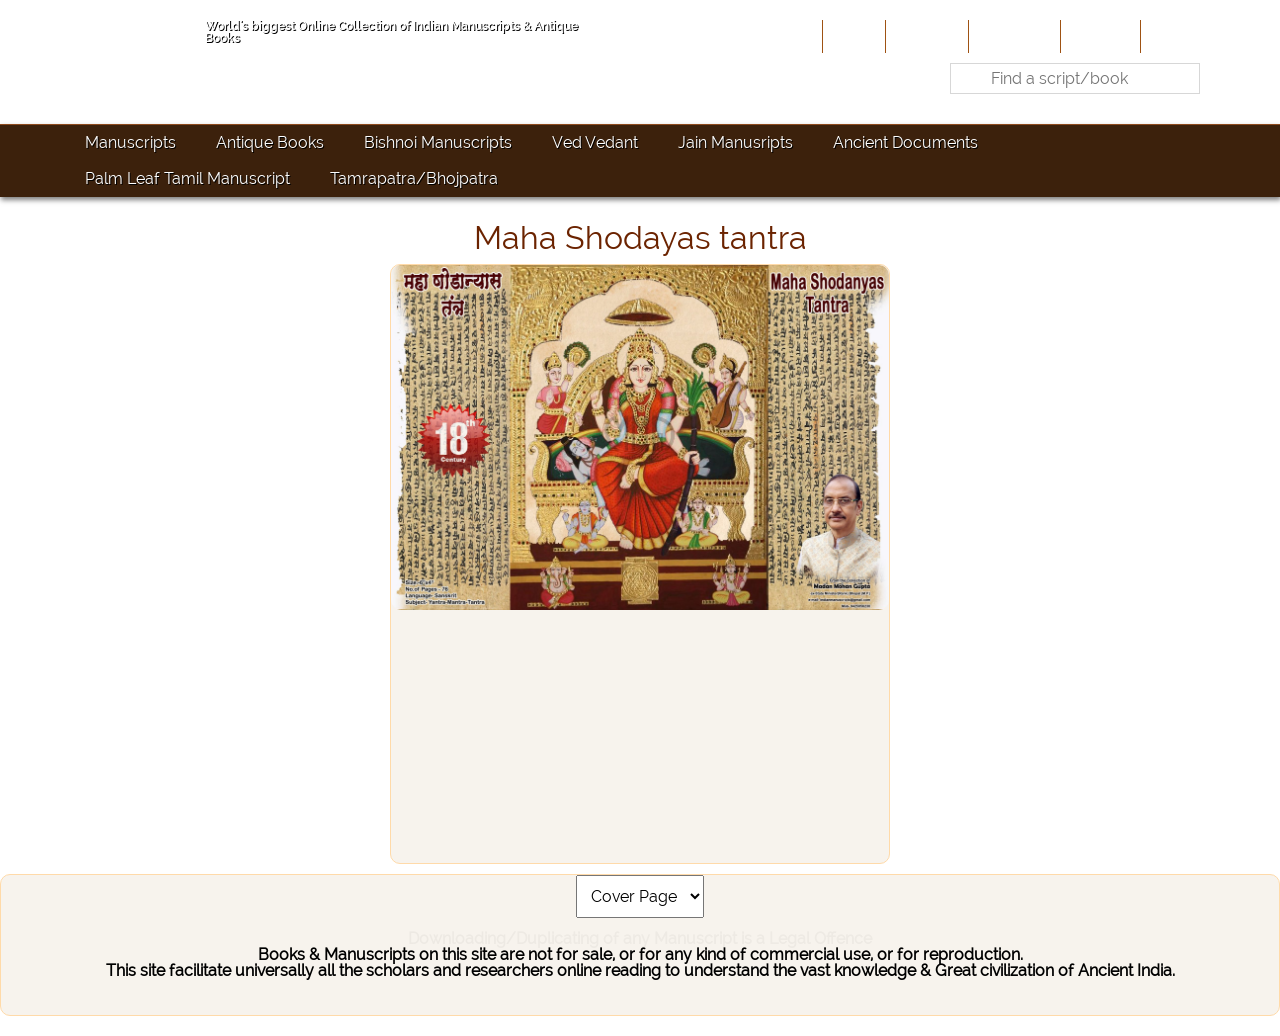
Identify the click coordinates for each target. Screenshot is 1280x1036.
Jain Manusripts (735, 142)
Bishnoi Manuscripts (438, 142)
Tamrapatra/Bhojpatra (414, 178)
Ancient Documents (905, 142)
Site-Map (1098, 36)
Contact (1175, 36)
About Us (925, 36)
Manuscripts (130, 142)
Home (852, 36)
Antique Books (270, 142)
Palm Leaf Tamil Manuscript (187, 178)
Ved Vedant (595, 142)
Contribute (1012, 36)
